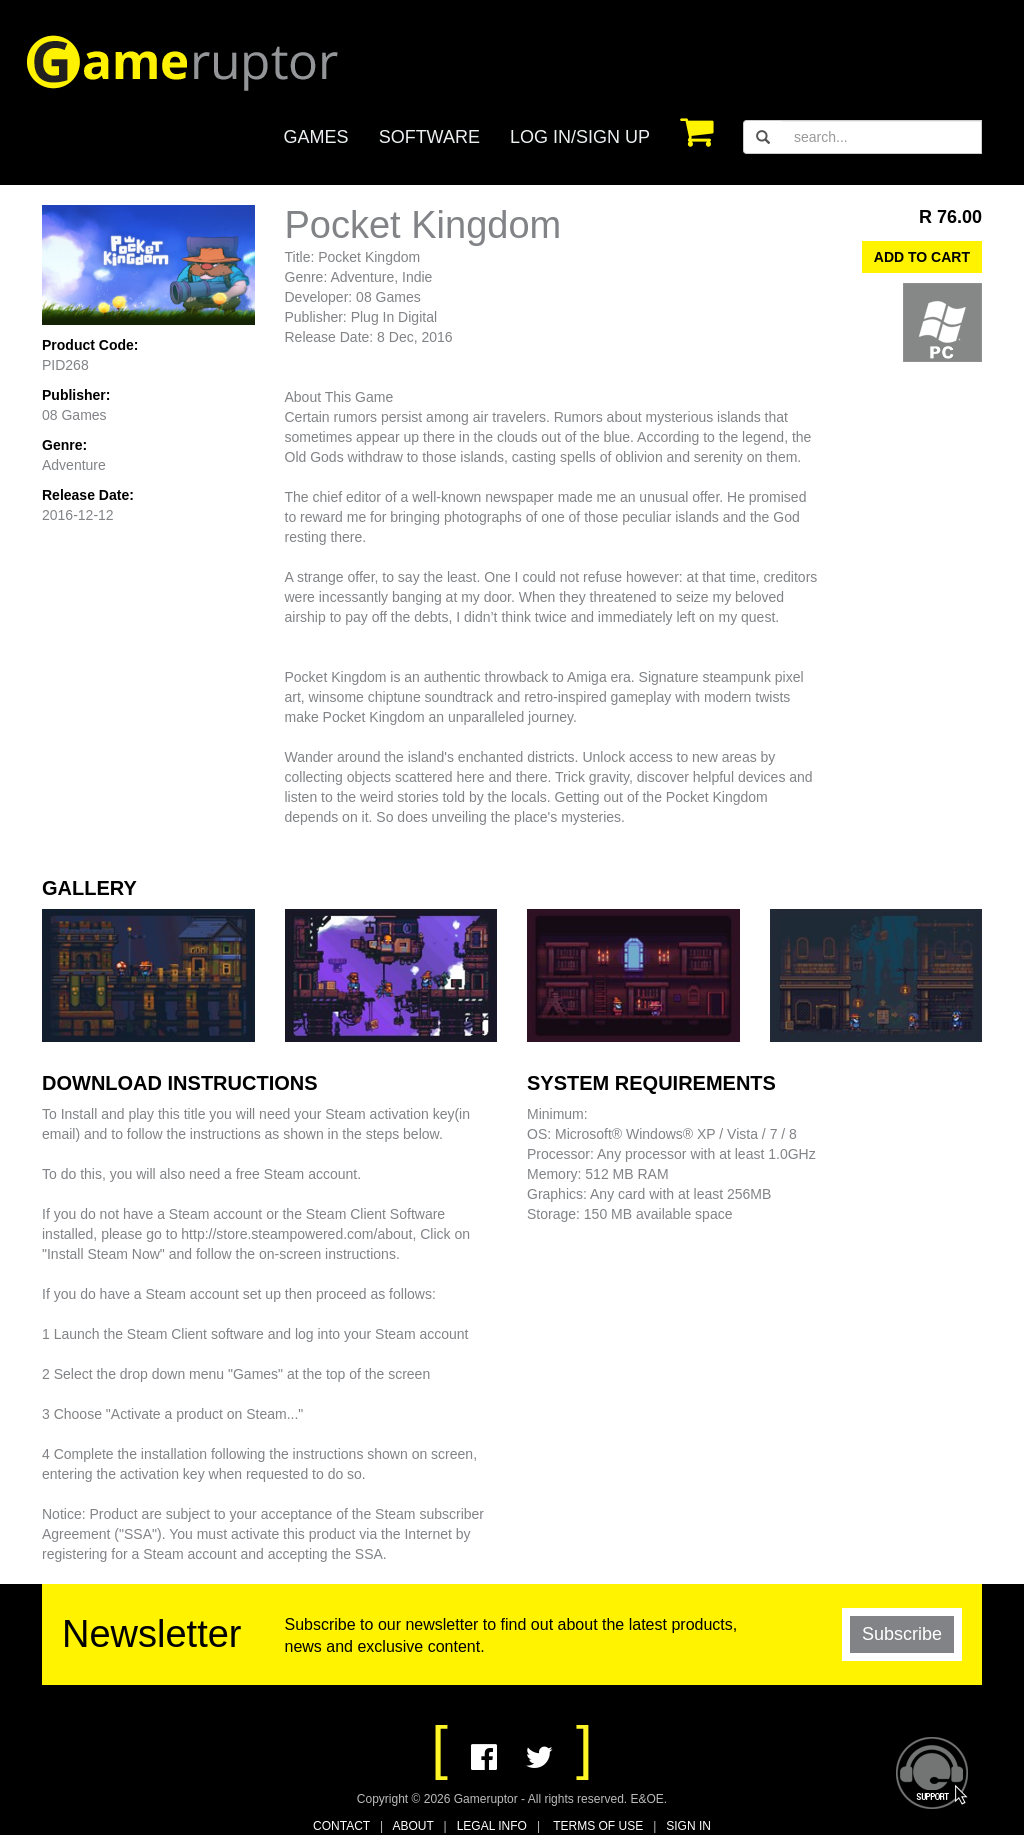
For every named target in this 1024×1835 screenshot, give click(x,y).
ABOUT (412, 1826)
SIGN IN (688, 1826)
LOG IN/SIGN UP (580, 137)
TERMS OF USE (598, 1826)
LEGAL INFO (492, 1826)
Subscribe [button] (902, 1634)
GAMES (316, 137)
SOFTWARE (429, 137)
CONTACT (341, 1826)
